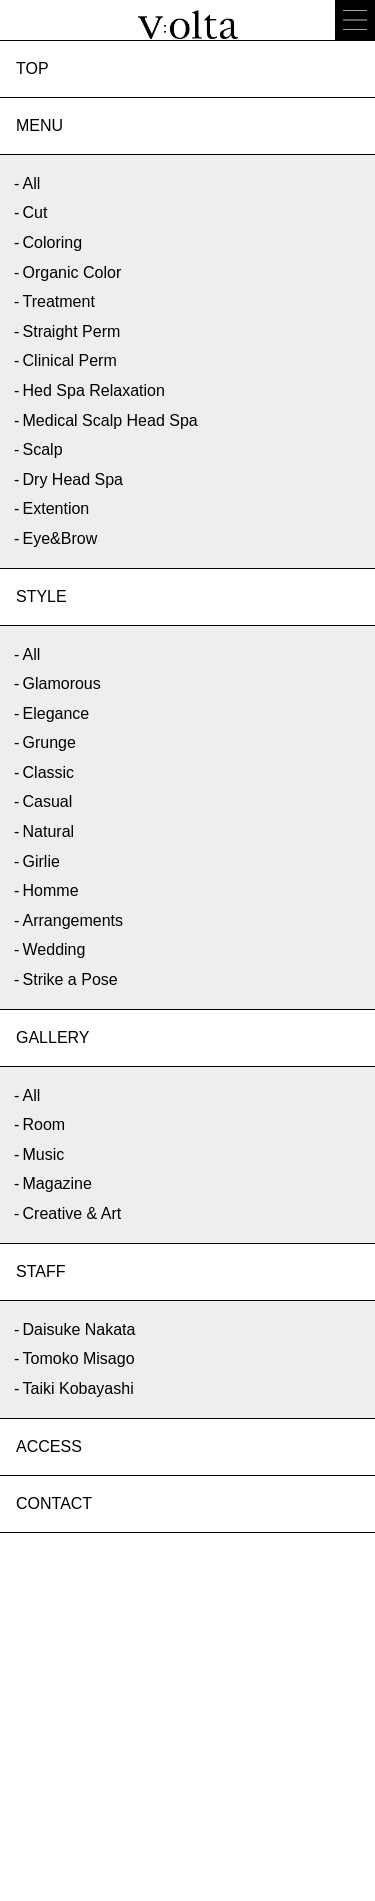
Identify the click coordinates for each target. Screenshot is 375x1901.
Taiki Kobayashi (78, 1388)
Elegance (56, 713)
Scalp (43, 449)
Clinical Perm (70, 360)
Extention (56, 508)
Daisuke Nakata (79, 1329)
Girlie (41, 861)
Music (44, 1154)
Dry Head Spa (73, 479)
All (32, 183)
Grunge (49, 742)
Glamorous (62, 683)
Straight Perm (72, 331)
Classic (49, 772)
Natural (49, 831)
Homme (51, 890)
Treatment (59, 301)
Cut (35, 212)
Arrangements (73, 920)
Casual (48, 801)
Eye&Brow (60, 538)
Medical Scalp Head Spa (110, 420)
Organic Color (72, 272)
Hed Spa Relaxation (94, 390)
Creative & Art (72, 1213)
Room (44, 1124)
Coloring (53, 242)
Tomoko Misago (79, 1358)
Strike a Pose (70, 979)
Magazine (57, 1183)
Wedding (54, 949)
